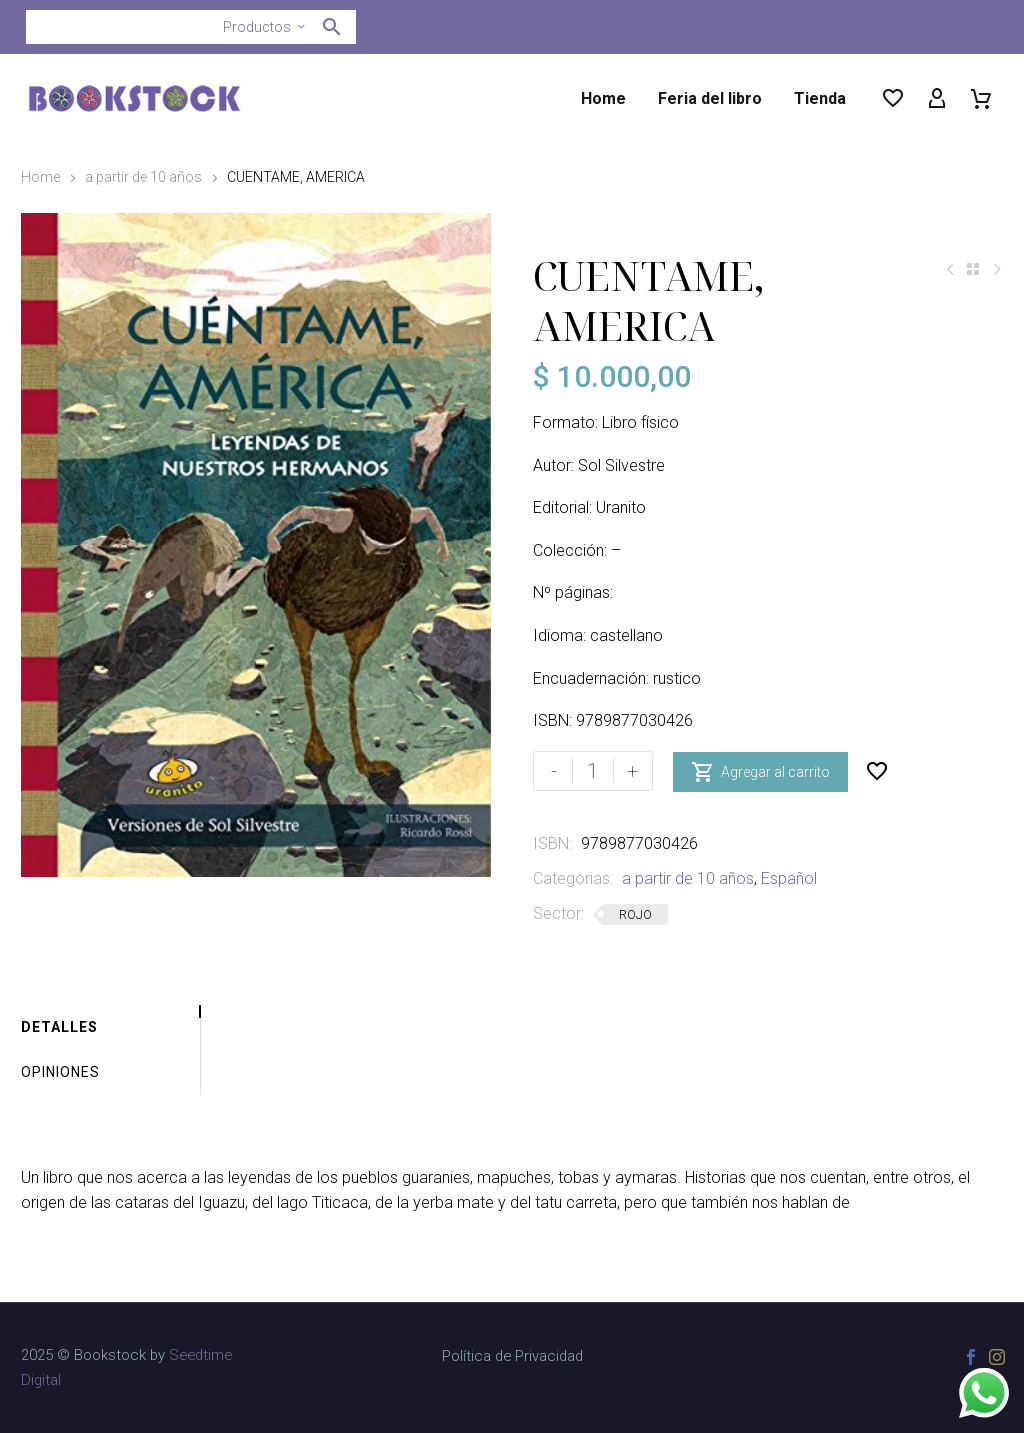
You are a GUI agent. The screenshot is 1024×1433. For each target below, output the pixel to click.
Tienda (820, 98)
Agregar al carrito (760, 771)
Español (789, 878)
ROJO (635, 914)
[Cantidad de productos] (593, 771)
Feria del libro (710, 98)
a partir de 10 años (143, 177)
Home (603, 98)
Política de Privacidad (512, 1356)
